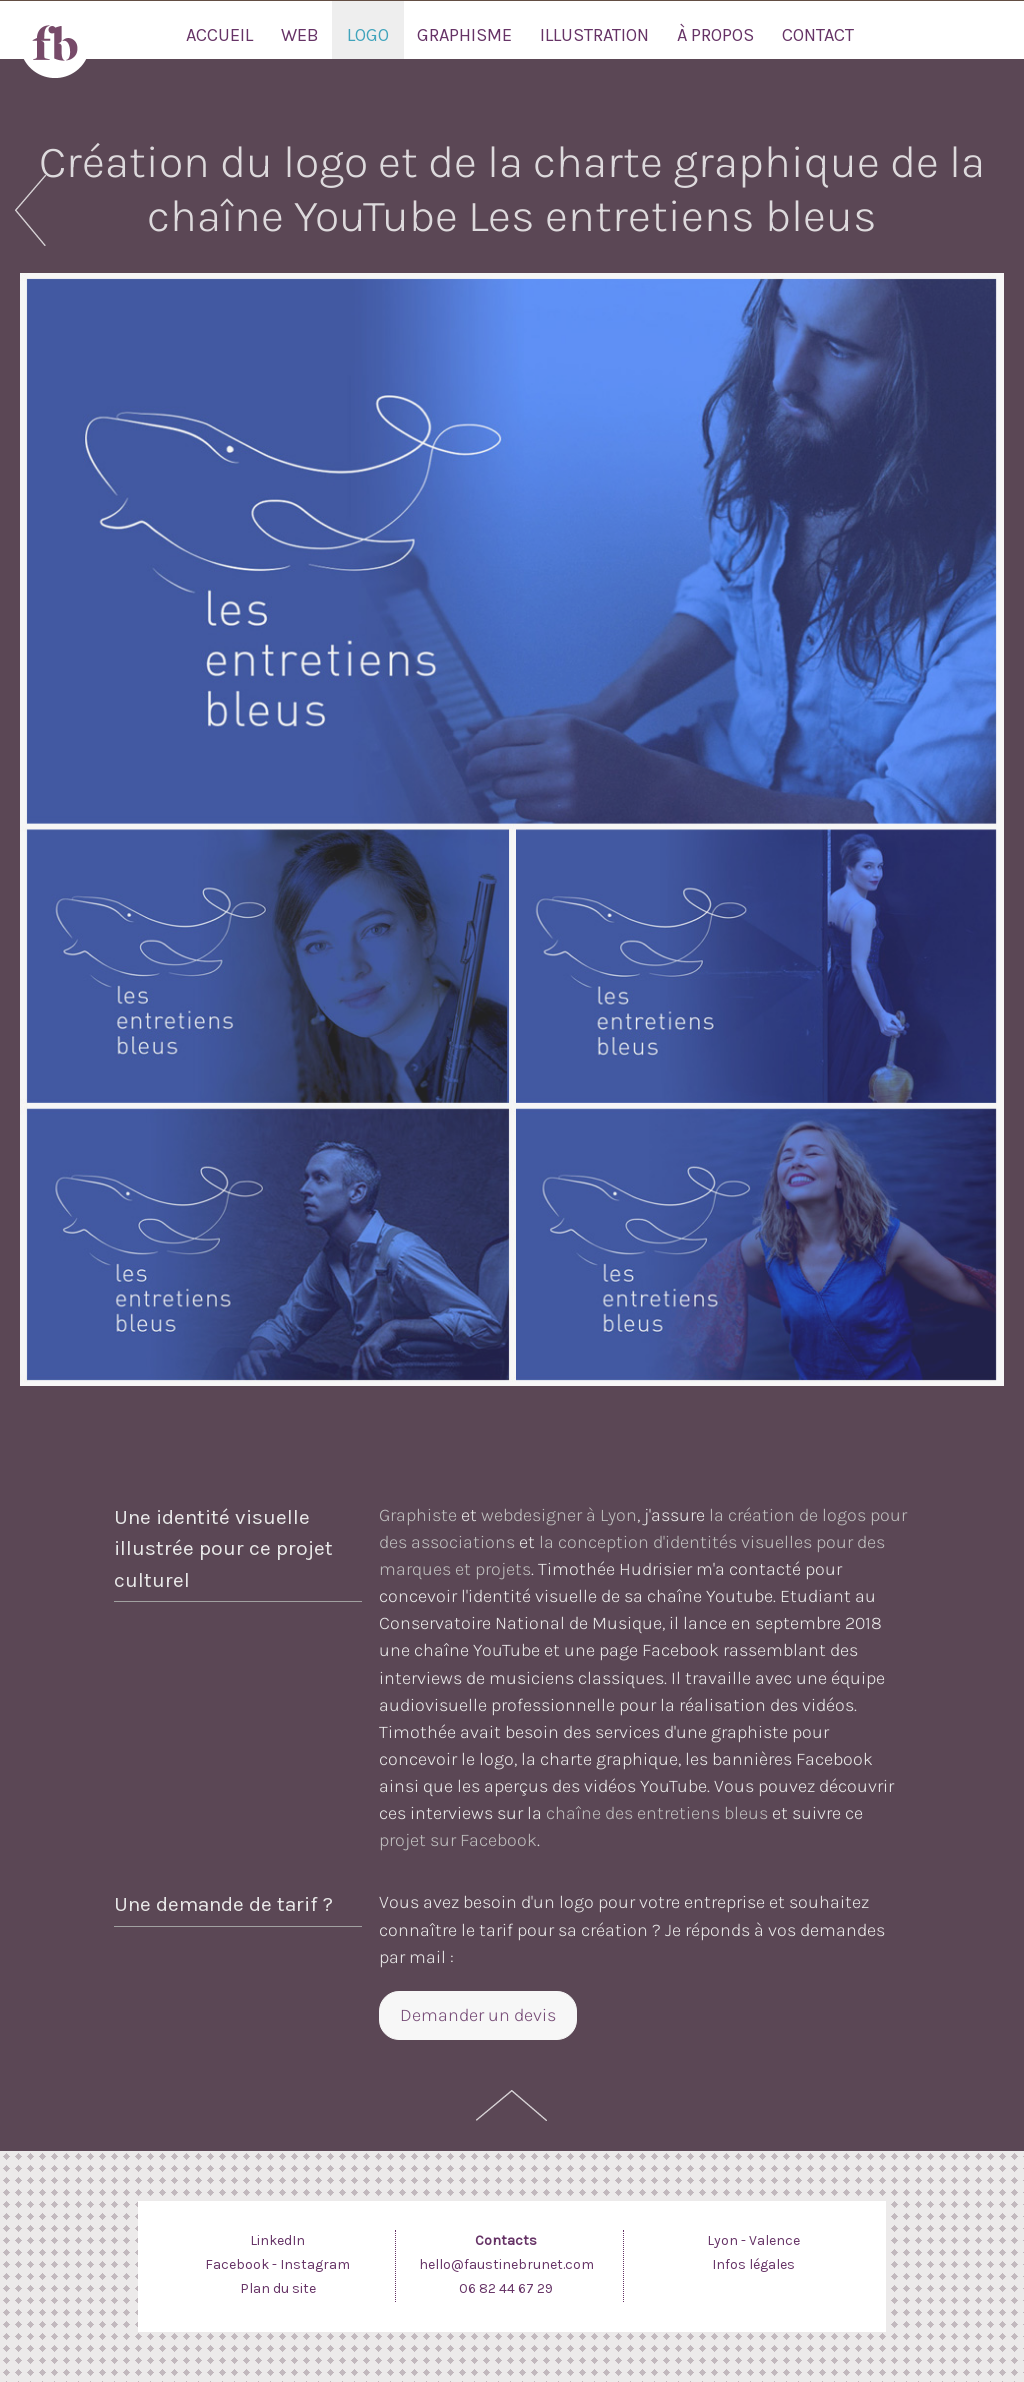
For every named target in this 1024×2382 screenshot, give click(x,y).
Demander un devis (478, 2015)
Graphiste (418, 1515)
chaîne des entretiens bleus (657, 1813)
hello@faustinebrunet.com (506, 2264)
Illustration (594, 35)
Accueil (219, 35)
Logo (368, 35)
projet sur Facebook (458, 1840)
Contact (818, 35)
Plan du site (278, 2288)
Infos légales (753, 2264)
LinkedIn (277, 2240)
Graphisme (464, 35)
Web (300, 35)
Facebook (237, 2264)
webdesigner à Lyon (559, 1515)
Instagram (315, 2264)
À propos (715, 35)
